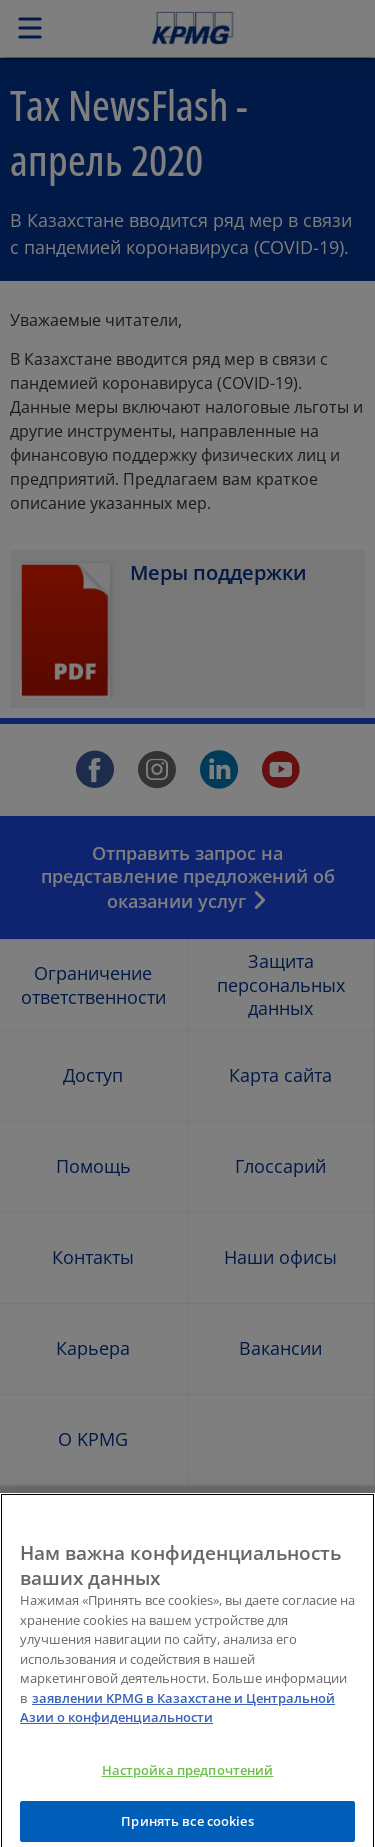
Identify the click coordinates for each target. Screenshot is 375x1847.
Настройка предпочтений (188, 1782)
